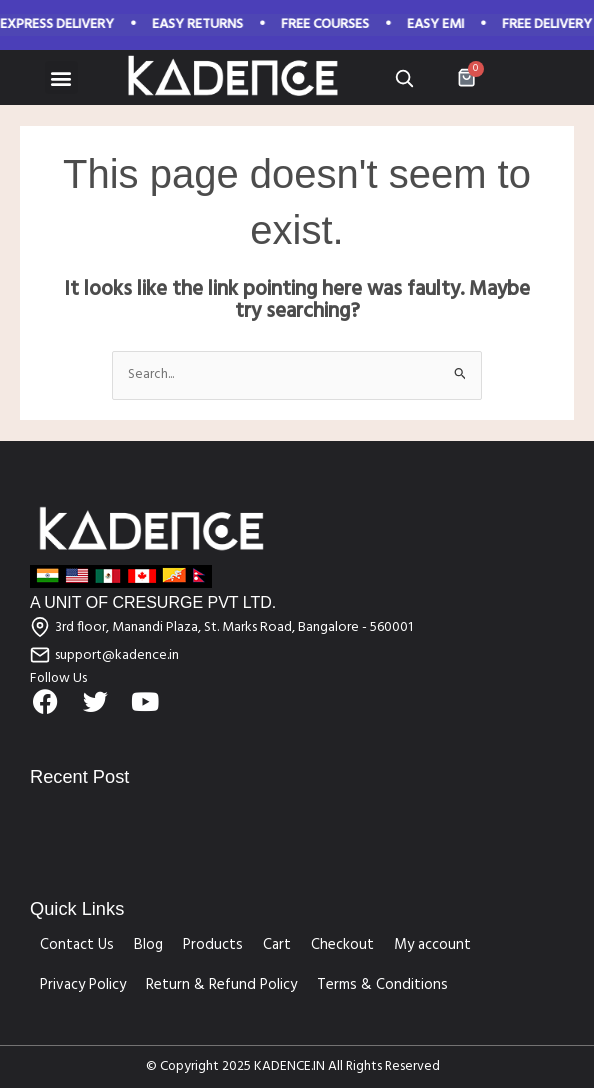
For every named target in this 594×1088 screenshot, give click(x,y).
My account (432, 945)
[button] (61, 77)
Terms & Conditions (382, 985)
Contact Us (77, 945)
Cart (277, 945)
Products (213, 945)
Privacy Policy (83, 985)
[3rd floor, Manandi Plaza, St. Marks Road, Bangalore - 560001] (40, 627)
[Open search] (404, 78)
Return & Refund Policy (221, 985)
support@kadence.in (117, 655)
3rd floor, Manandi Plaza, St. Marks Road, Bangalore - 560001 (234, 627)
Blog (148, 945)
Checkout (342, 945)
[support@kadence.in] (40, 655)
